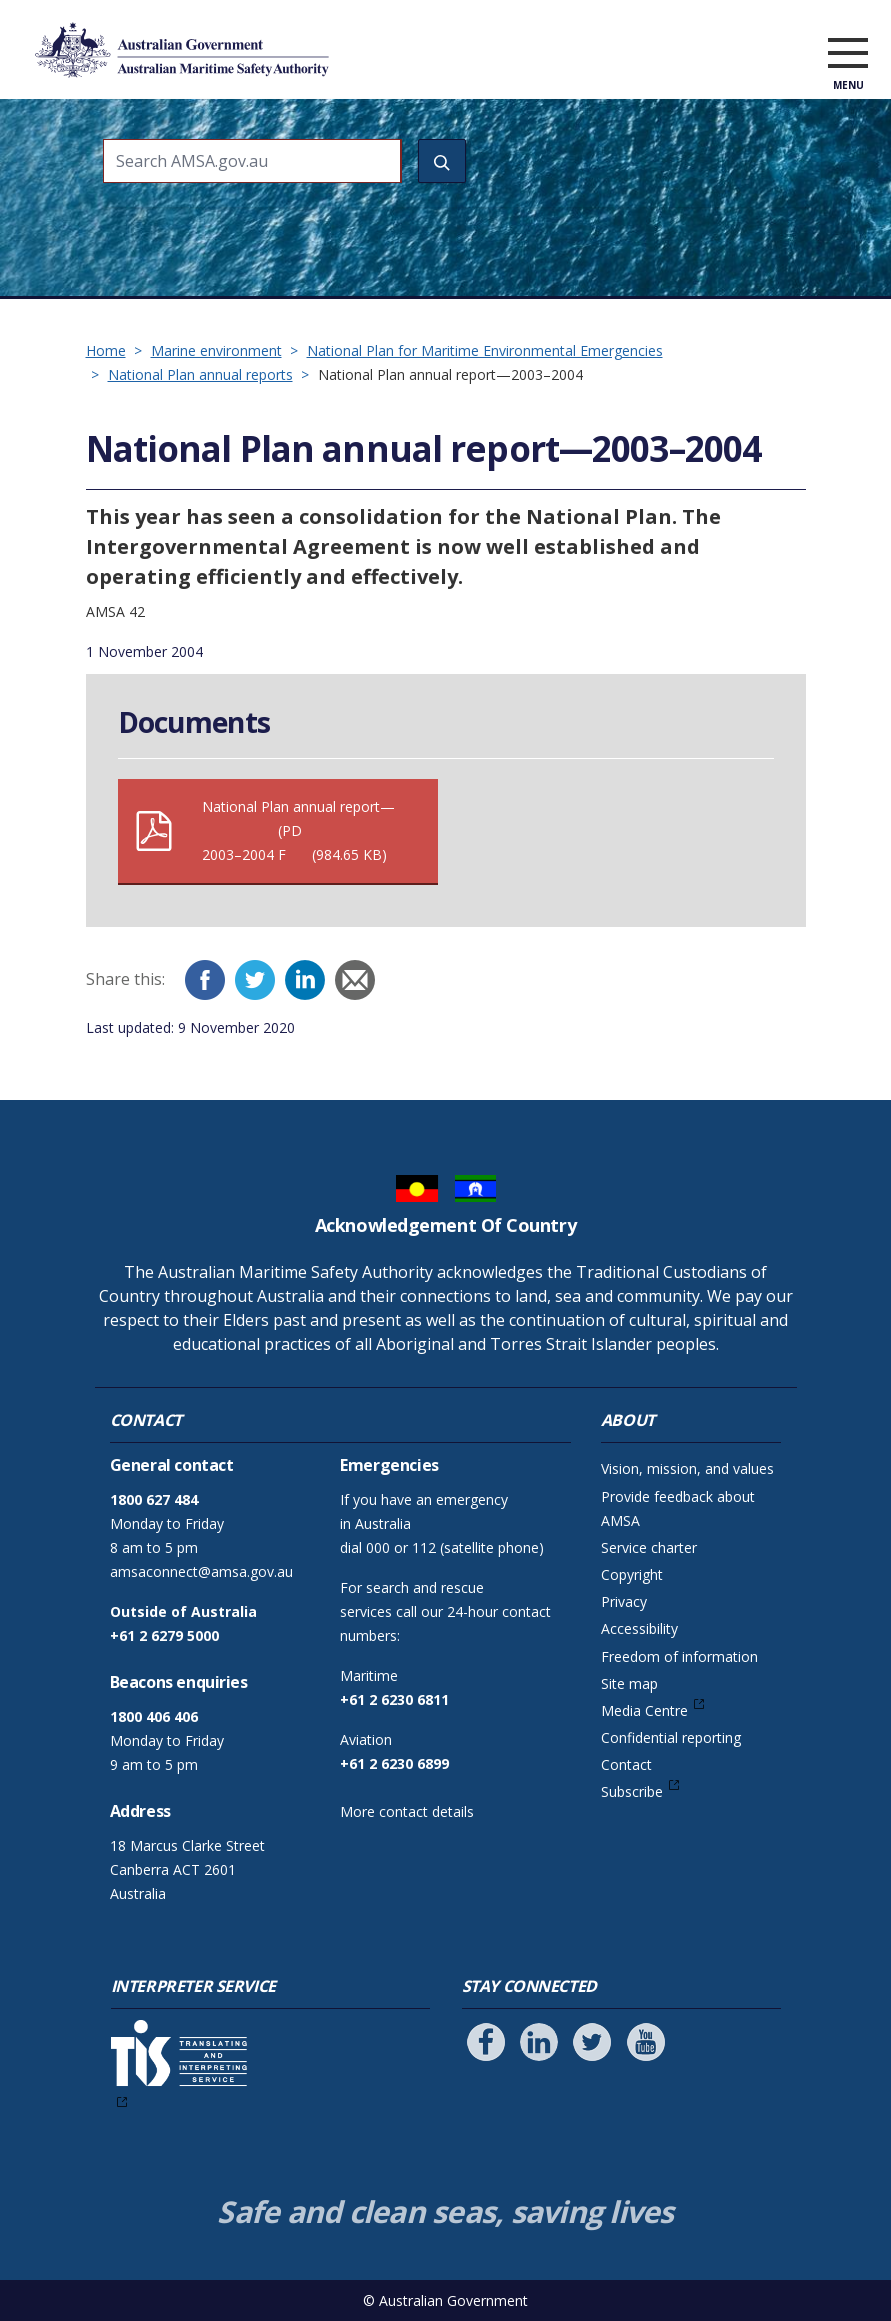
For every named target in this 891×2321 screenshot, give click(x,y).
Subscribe (632, 1791)
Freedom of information (679, 1656)
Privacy (624, 1601)
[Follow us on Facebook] (486, 2042)
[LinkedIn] (305, 980)
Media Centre (644, 1710)
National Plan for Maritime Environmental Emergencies (485, 350)
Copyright (632, 1574)
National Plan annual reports (200, 374)
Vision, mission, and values (687, 1468)
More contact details (407, 1811)
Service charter (649, 1547)
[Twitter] (255, 980)
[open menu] (848, 54)
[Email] (355, 980)
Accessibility (639, 1628)
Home (106, 350)
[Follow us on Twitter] (592, 2042)
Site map (629, 1683)
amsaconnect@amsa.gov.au (201, 1571)
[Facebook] (205, 980)
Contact (626, 1764)
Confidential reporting (671, 1737)
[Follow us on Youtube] (646, 2042)
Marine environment (216, 350)
